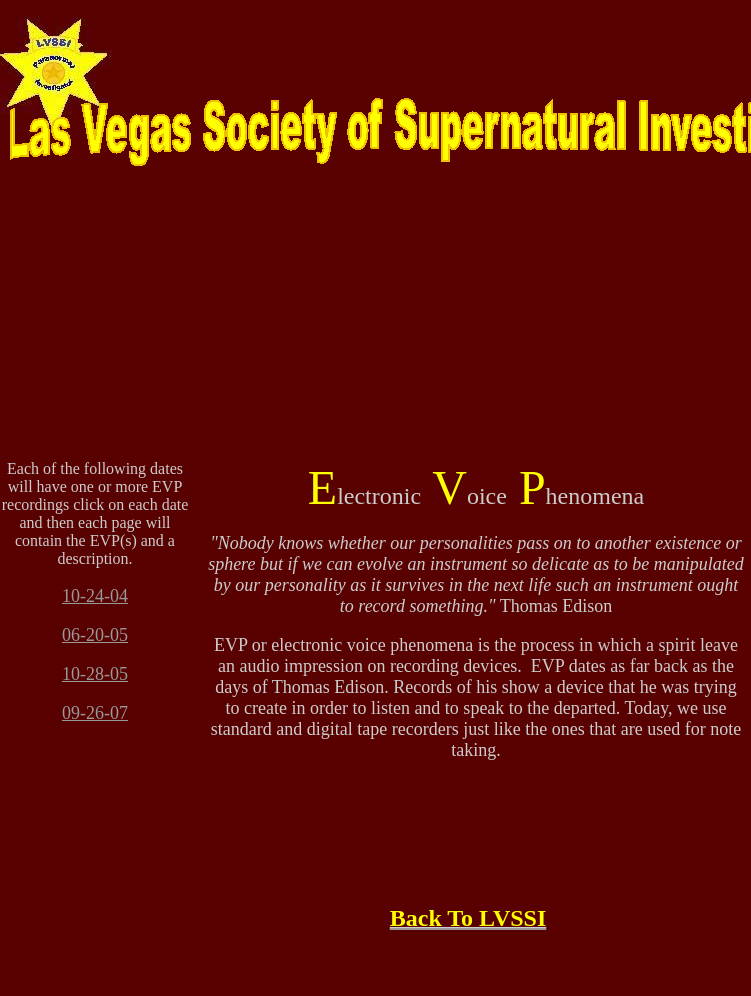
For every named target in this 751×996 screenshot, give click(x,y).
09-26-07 (95, 713)
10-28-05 (95, 674)
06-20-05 (95, 635)
